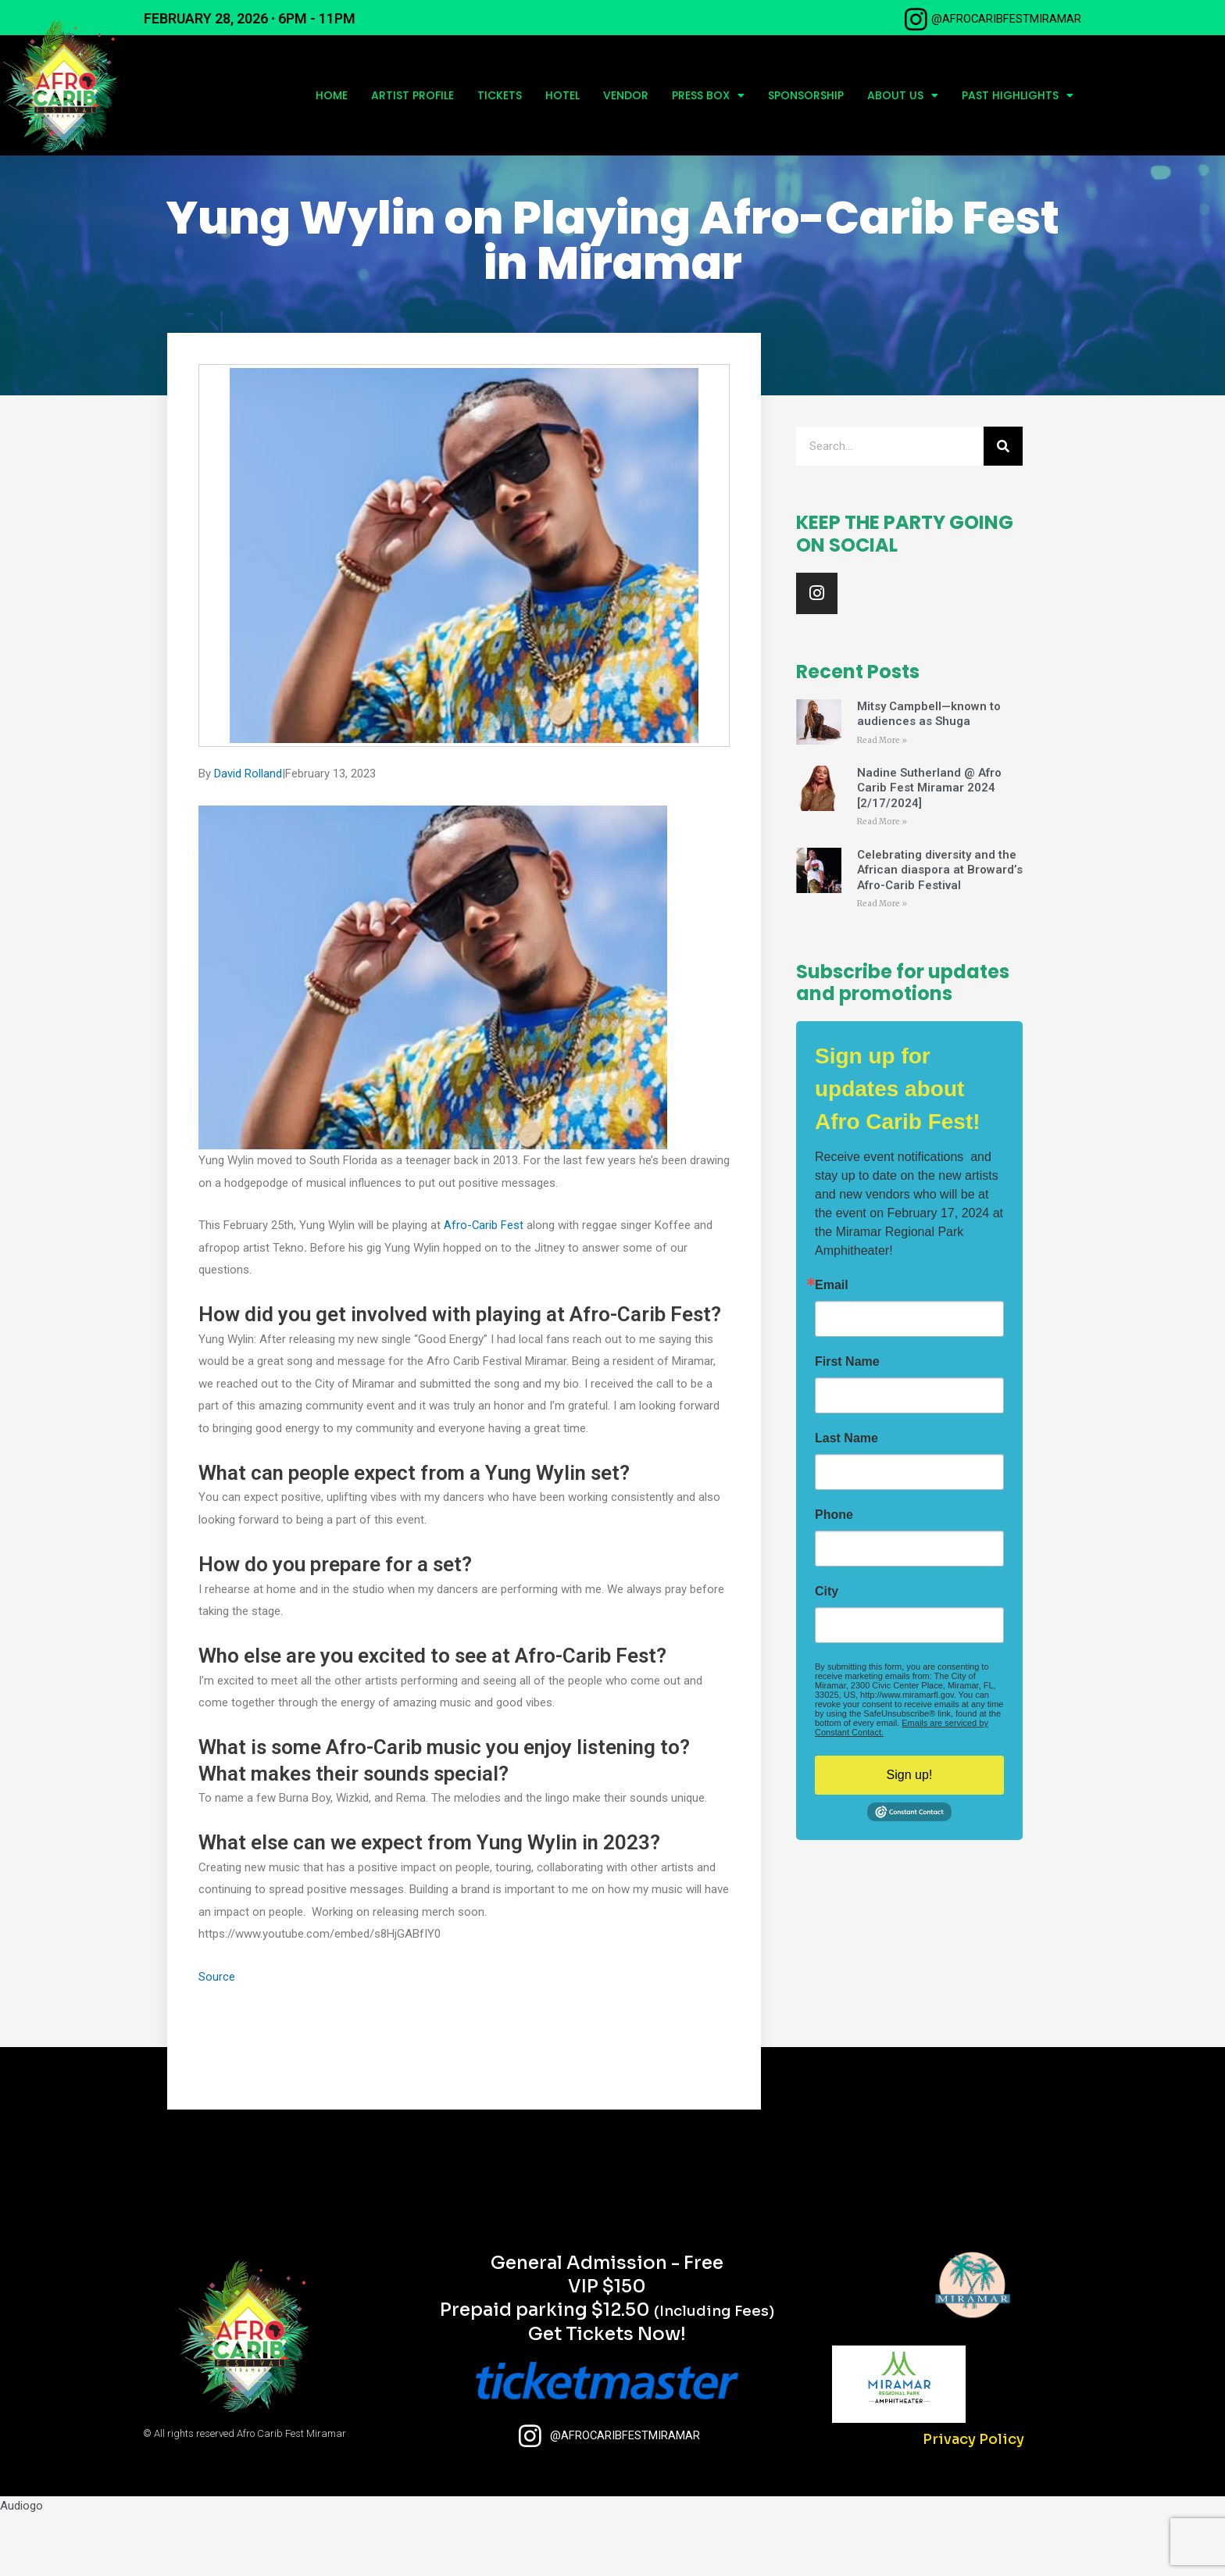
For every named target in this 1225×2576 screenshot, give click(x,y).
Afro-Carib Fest (484, 1286)
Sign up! (910, 1836)
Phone (834, 1576)
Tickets (499, 95)
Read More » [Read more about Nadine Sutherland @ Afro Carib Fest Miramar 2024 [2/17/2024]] (882, 883)
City (826, 1653)
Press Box (708, 95)
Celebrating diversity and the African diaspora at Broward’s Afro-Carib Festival (940, 931)
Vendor (625, 95)
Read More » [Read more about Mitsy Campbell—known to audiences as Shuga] (882, 800)
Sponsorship (806, 95)
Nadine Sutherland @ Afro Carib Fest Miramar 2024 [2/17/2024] (929, 849)
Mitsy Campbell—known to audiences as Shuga (929, 774)
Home (332, 95)
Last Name (846, 1500)
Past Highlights (1017, 95)
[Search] (1003, 507)
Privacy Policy (973, 2500)
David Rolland (248, 834)
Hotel (562, 95)
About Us (902, 95)
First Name (847, 1423)
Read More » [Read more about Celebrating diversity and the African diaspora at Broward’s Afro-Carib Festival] (882, 965)
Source (216, 2038)
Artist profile (412, 95)
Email (831, 1347)
